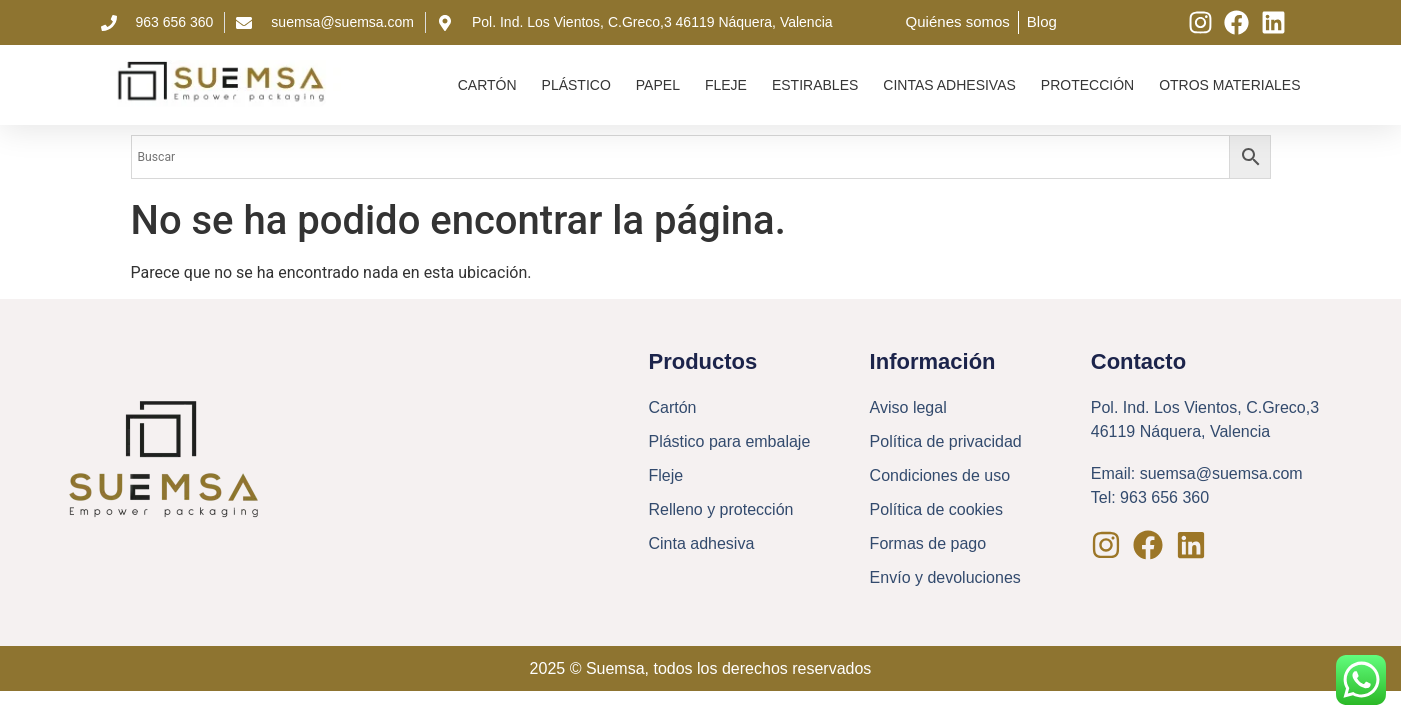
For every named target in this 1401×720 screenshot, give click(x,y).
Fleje (726, 85)
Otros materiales (1229, 85)
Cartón (487, 85)
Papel (658, 85)
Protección (1087, 85)
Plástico (576, 85)
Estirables (815, 85)
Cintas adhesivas (949, 85)
